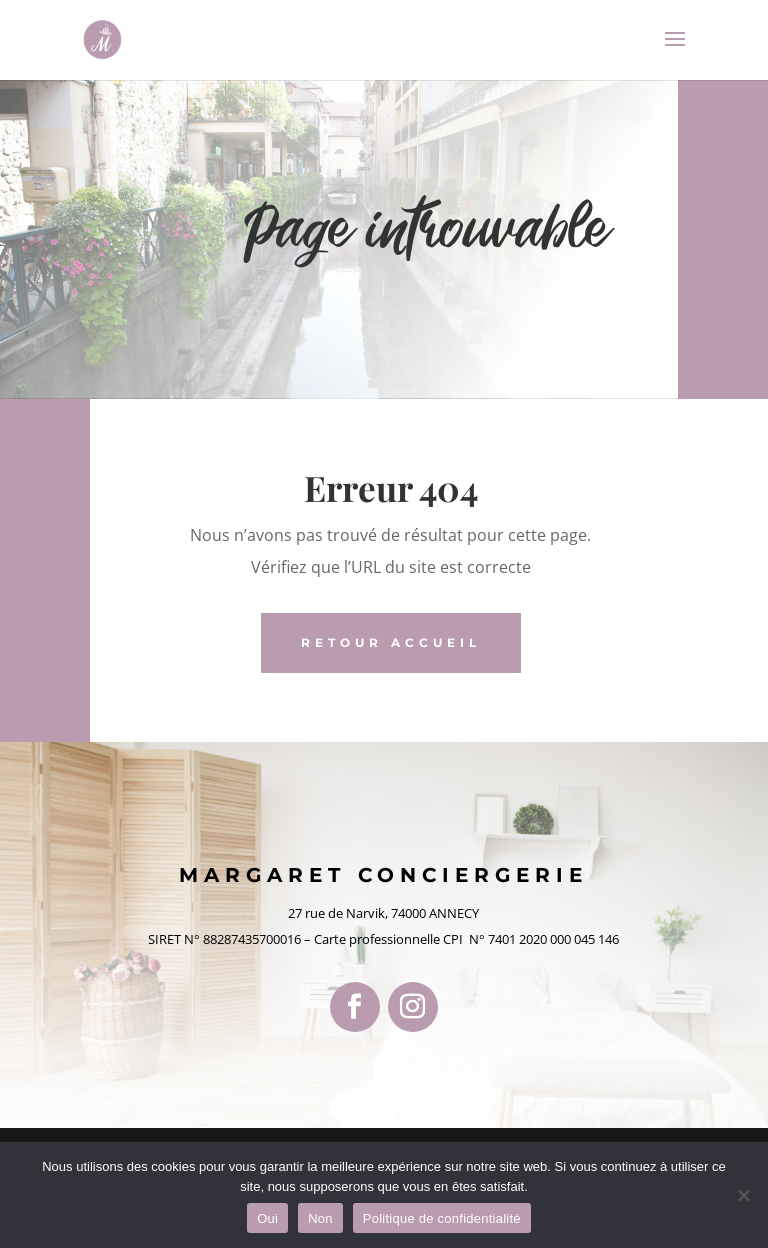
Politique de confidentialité (442, 1218)
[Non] (743, 1195)
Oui (267, 1218)
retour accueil (391, 642)
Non (320, 1218)
